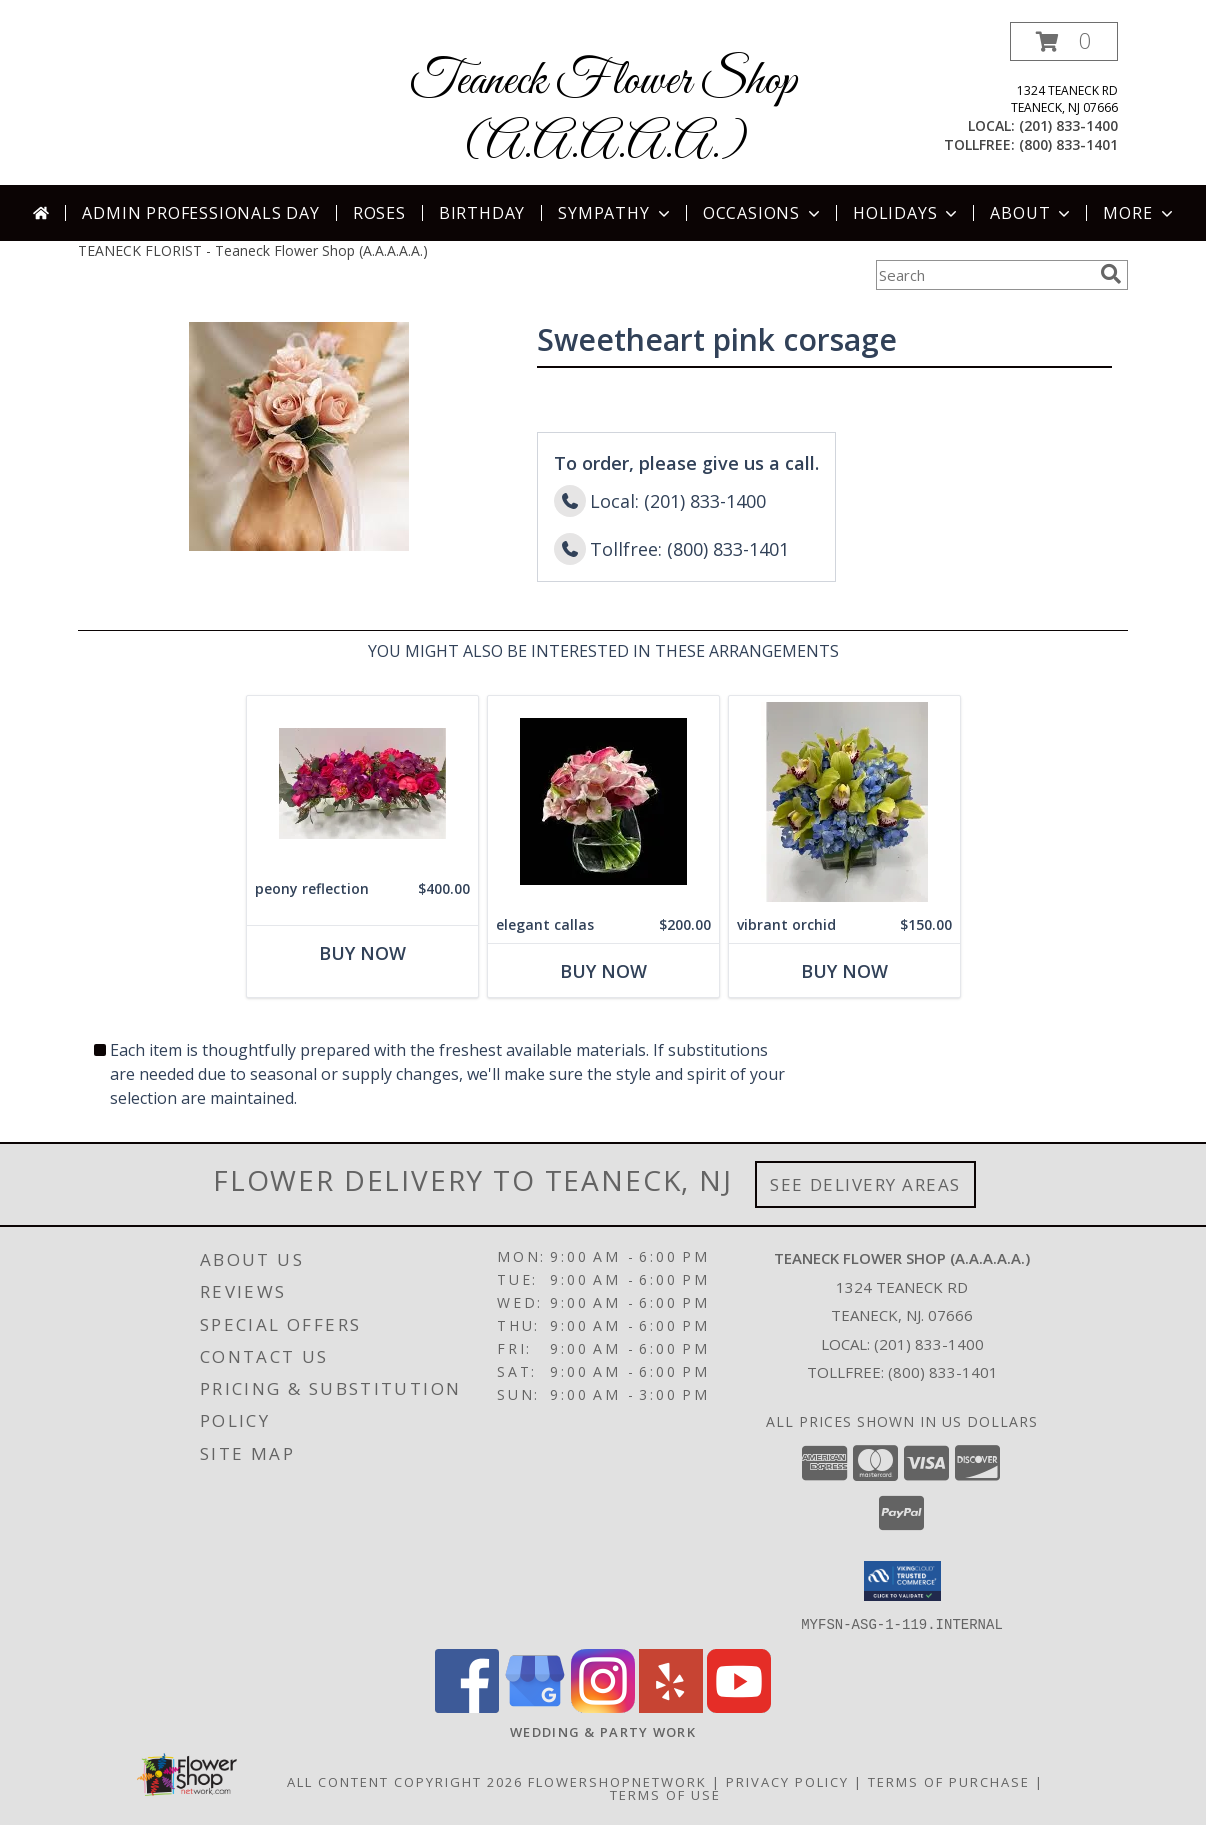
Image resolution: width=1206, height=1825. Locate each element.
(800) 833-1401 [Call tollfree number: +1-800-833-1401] (1068, 144)
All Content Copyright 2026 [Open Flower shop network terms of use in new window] (405, 1781)
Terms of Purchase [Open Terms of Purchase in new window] (949, 1781)
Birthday (482, 213)
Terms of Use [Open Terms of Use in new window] (665, 1794)
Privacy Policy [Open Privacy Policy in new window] (787, 1781)
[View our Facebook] (467, 1706)
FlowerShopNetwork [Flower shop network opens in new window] (617, 1781)
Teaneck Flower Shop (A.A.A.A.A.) (603, 113)
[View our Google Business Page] (535, 1706)
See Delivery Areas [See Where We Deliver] (865, 1184)
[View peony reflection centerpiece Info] (362, 783)
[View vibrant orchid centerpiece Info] (844, 801)
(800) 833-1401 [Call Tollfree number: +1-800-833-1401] (943, 1372)
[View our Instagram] (603, 1706)
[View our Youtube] (739, 1706)
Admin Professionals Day (200, 213)
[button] (1064, 41)
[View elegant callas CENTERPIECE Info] (603, 801)
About (1032, 213)
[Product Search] (984, 275)
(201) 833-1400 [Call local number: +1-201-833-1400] (1068, 125)
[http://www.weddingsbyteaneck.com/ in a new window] (603, 1731)
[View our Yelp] (671, 1706)
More (1139, 213)
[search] (1111, 274)
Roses (379, 213)
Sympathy (615, 213)
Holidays (907, 213)
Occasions (763, 213)
